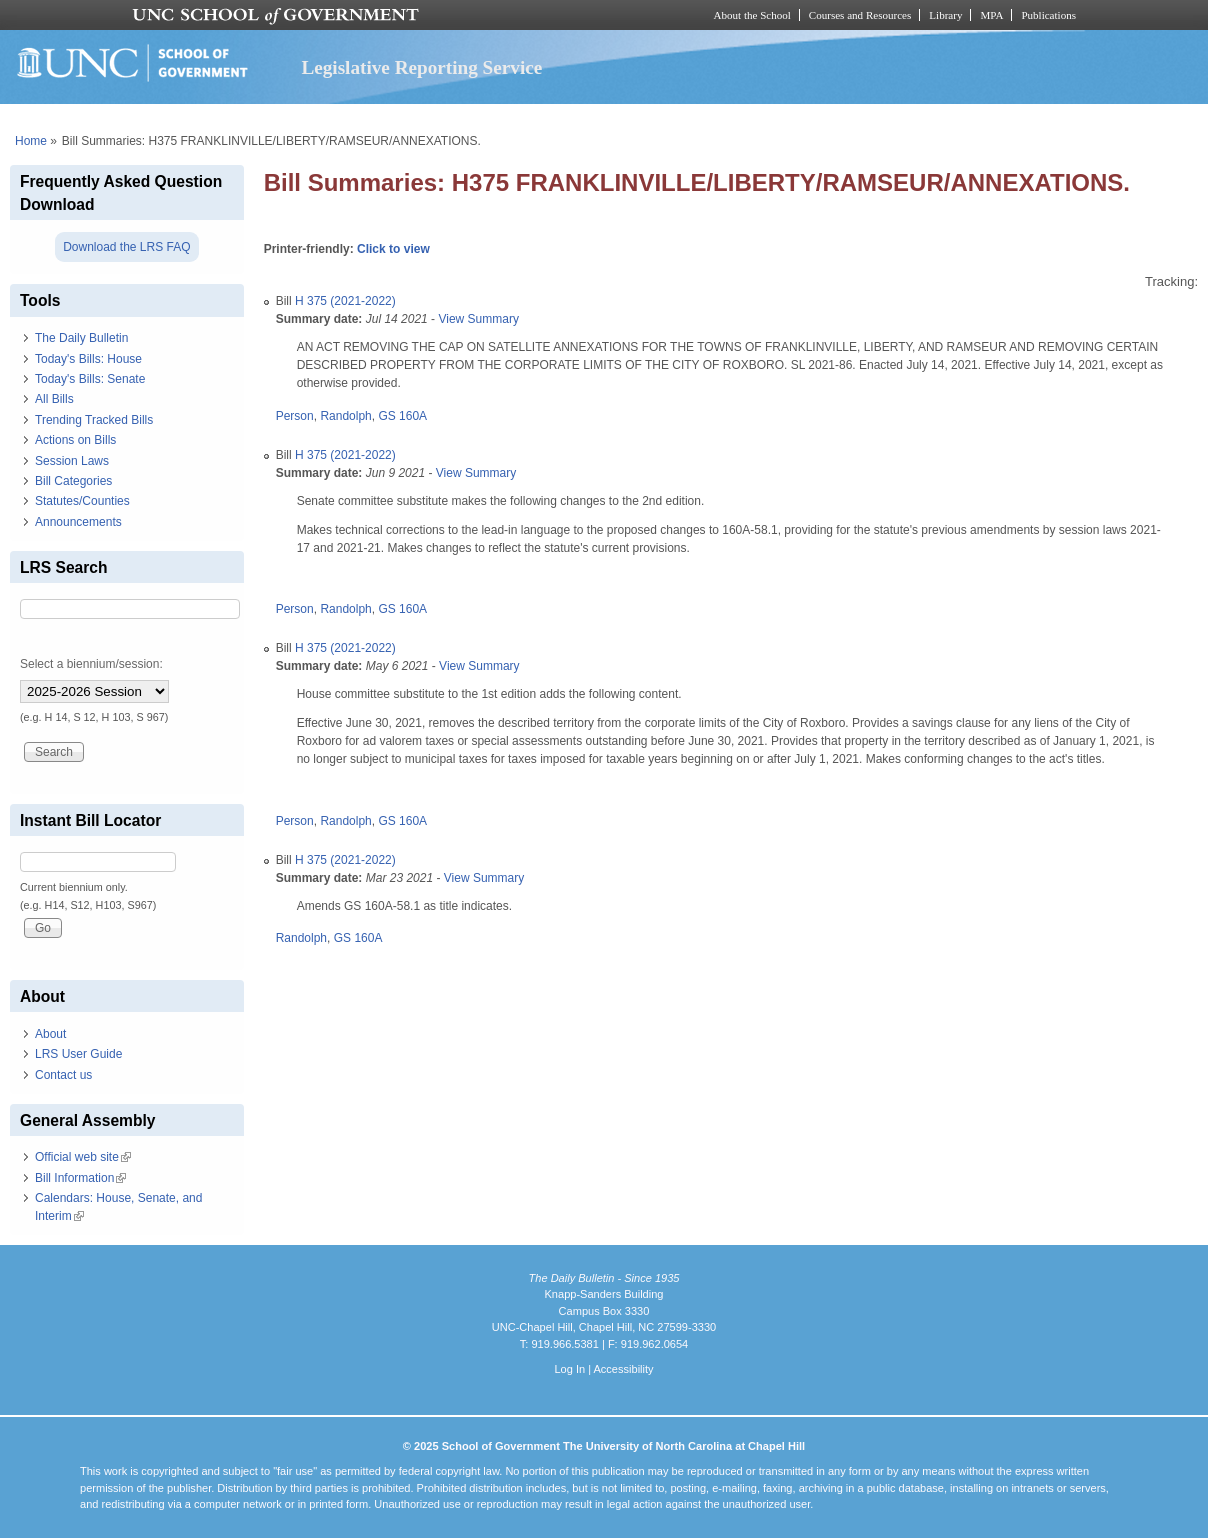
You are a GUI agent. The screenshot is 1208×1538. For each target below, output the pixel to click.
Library (945, 15)
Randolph (345, 416)
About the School (752, 15)
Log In (569, 1369)
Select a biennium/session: (91, 664)
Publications (1048, 15)
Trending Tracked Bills (94, 420)
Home (31, 141)
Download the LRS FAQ (126, 247)
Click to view (393, 249)
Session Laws (72, 461)
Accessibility (623, 1369)
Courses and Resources (860, 15)
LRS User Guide (78, 1054)
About (50, 1034)
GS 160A (402, 416)
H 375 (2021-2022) (345, 301)
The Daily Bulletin (81, 338)
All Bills (54, 399)
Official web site (83, 1157)
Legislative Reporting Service (421, 67)
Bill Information (80, 1178)
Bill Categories (73, 481)
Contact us (63, 1075)
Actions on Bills (75, 440)
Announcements (78, 522)
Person (295, 416)
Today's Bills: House (88, 359)
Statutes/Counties (82, 501)
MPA (991, 15)
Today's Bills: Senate (90, 379)
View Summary (478, 319)
